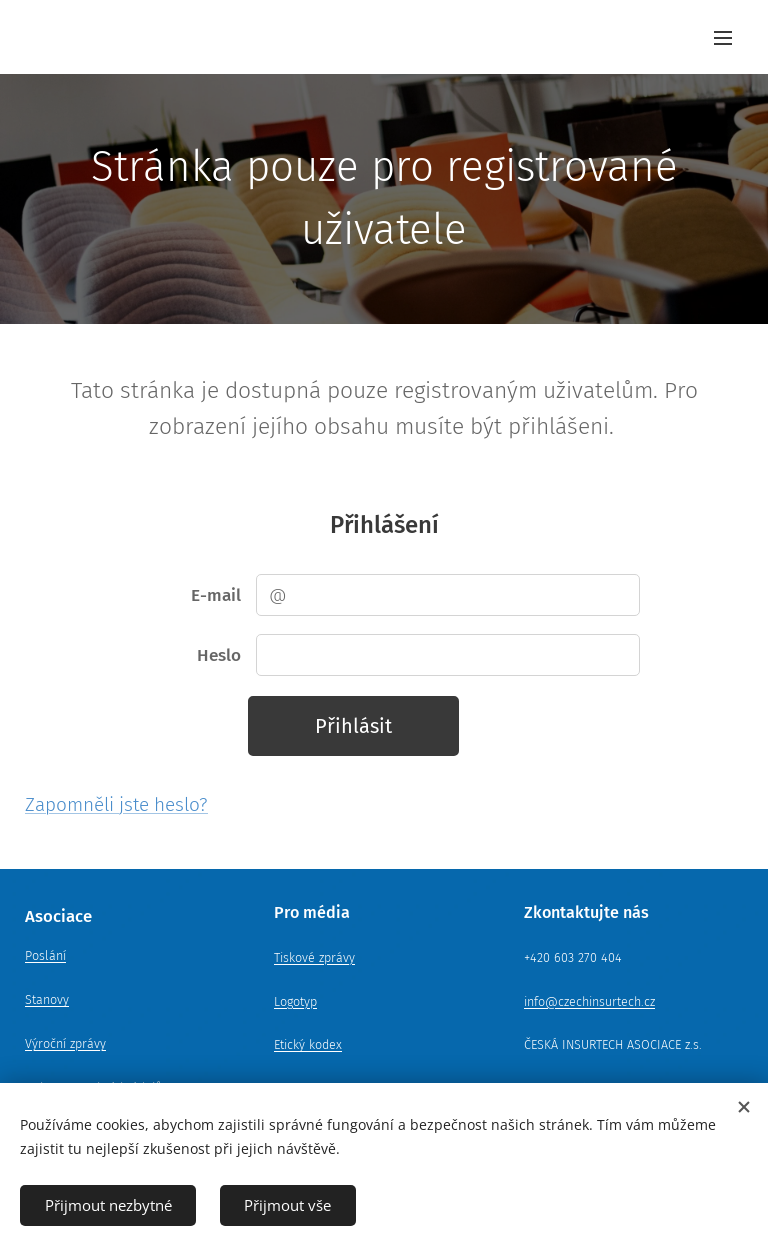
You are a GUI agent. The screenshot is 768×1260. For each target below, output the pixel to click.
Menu (723, 38)
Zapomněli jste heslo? (116, 804)
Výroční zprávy (65, 1043)
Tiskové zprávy (314, 957)
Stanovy (47, 999)
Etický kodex (308, 1045)
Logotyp (295, 1001)
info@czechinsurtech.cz (589, 1001)
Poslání (45, 956)
